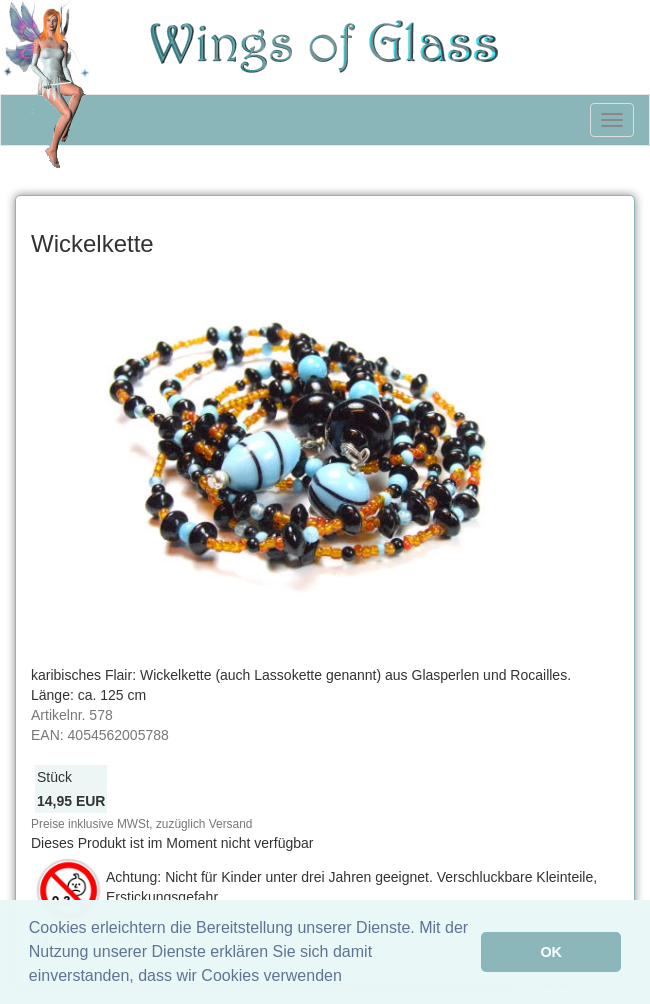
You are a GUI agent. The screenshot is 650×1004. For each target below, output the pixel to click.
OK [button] (551, 952)
